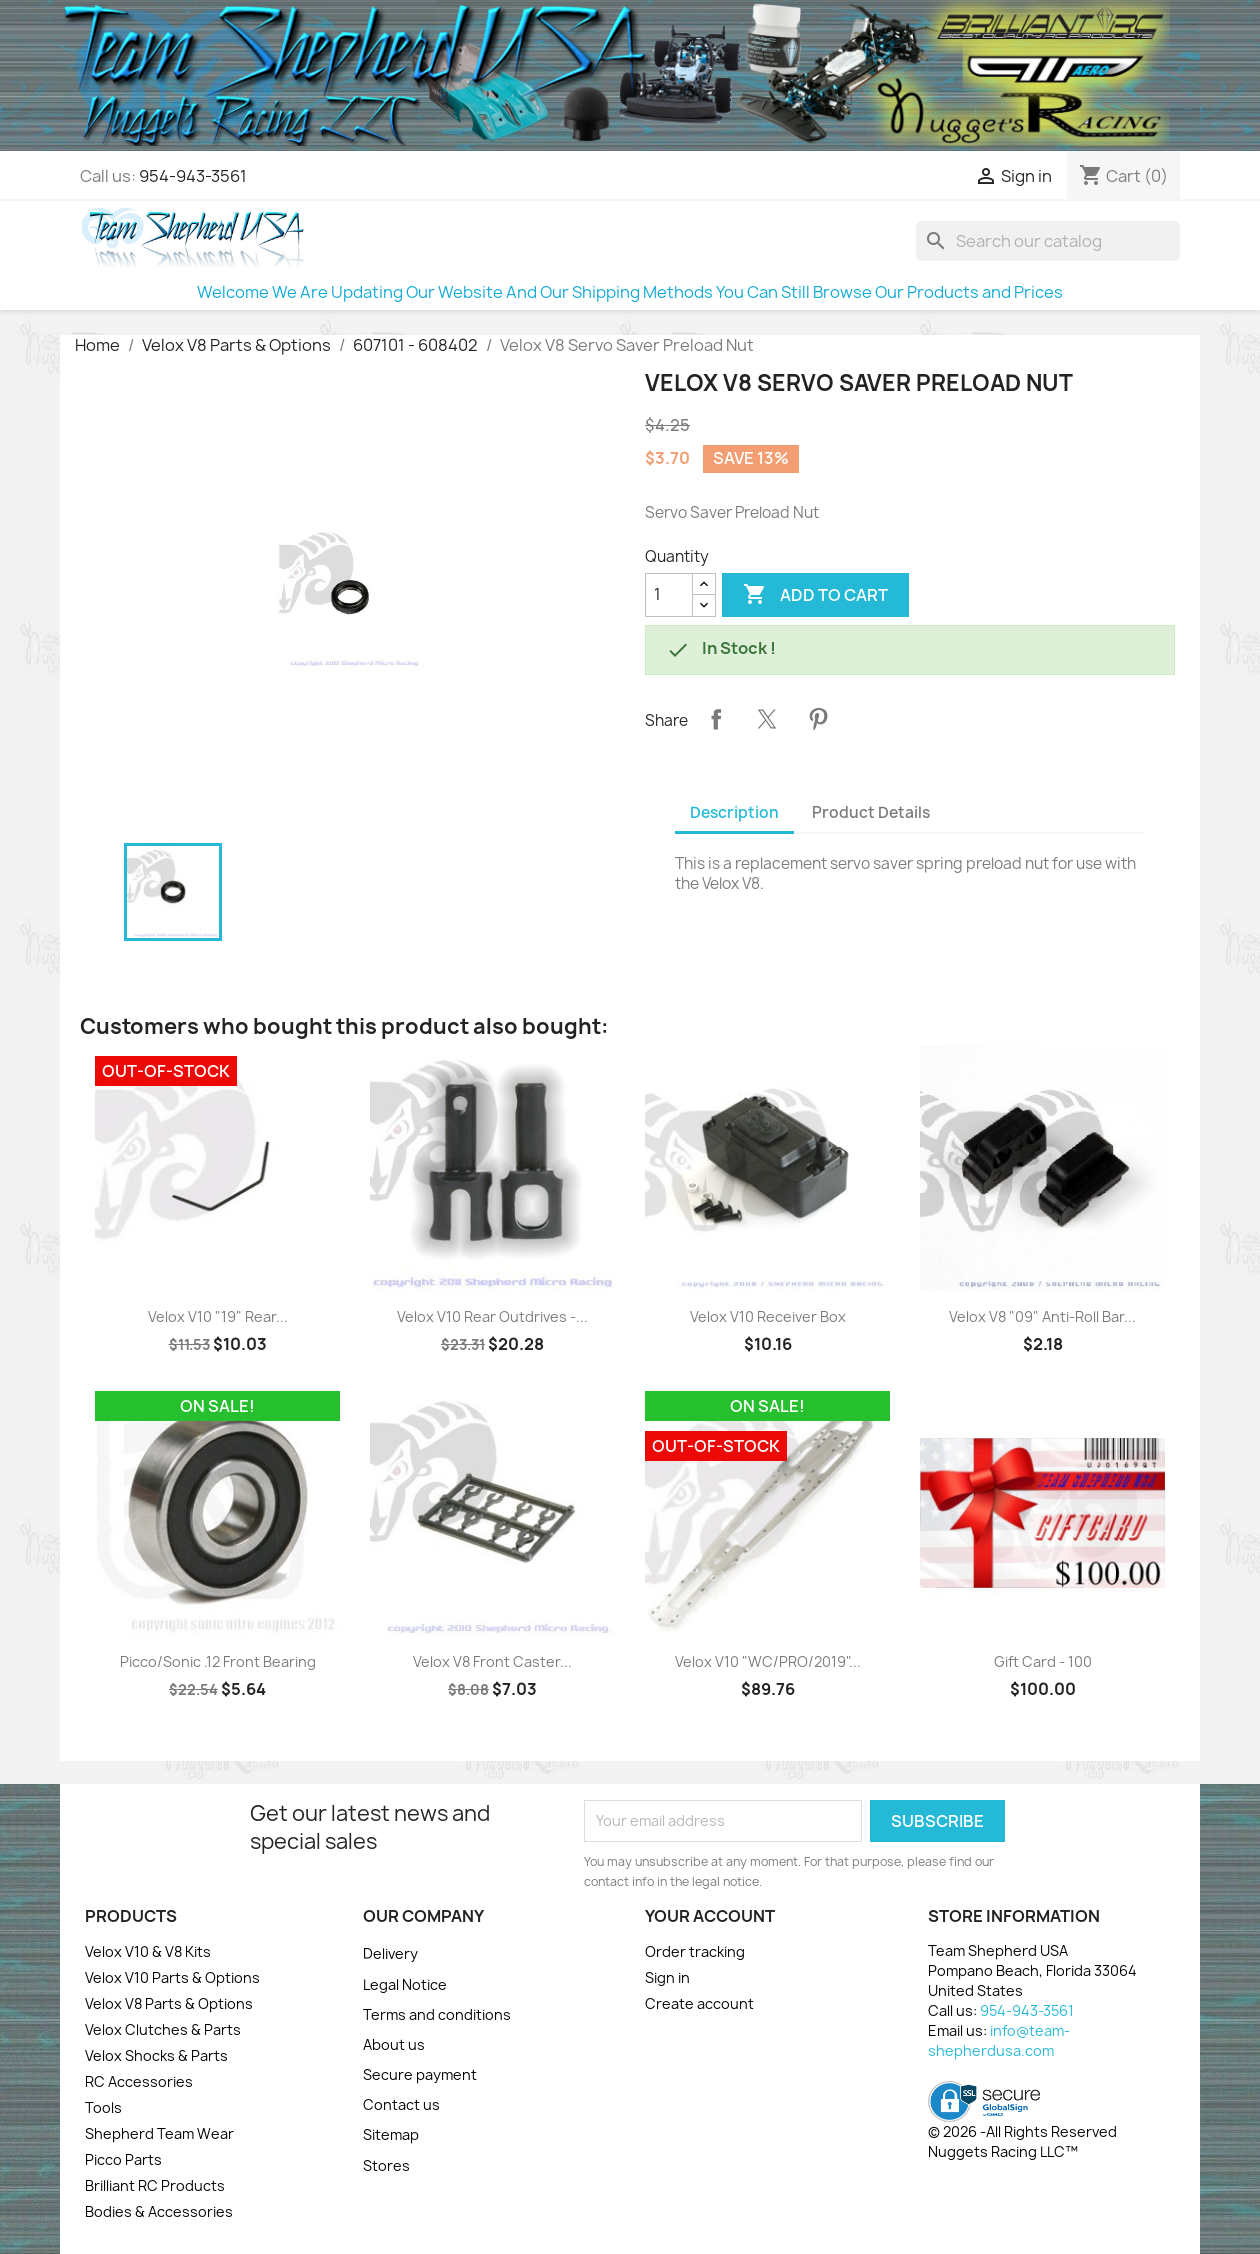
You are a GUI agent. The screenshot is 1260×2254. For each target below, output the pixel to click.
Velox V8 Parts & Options (169, 2003)
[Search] (1048, 241)
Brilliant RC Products (155, 2185)
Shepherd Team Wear (159, 2133)
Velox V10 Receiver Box (768, 1316)
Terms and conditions (437, 2014)
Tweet (767, 719)
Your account (710, 1916)
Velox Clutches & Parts (163, 2029)
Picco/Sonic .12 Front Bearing (218, 1661)
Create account (699, 2003)
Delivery (390, 1953)
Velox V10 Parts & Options (172, 1977)
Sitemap (391, 2134)
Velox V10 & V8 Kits (148, 1951)
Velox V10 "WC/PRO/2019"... (768, 1661)
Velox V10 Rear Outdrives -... (492, 1316)
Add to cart (815, 595)
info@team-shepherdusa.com (999, 2040)
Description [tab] (734, 812)
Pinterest (818, 719)
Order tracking (695, 1951)
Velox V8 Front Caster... (492, 1661)
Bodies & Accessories (159, 2211)
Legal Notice (405, 1984)
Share (716, 719)
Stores (386, 2165)
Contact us (401, 2104)
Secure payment (420, 2074)
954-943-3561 (193, 176)
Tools (103, 2107)
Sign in (667, 1977)
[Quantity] (669, 595)
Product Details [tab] (871, 812)
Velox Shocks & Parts (156, 2055)
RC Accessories (139, 2081)
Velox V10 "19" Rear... (218, 1316)
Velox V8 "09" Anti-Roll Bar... (1042, 1316)
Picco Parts (123, 2159)
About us (394, 2044)
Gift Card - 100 (1043, 1661)
